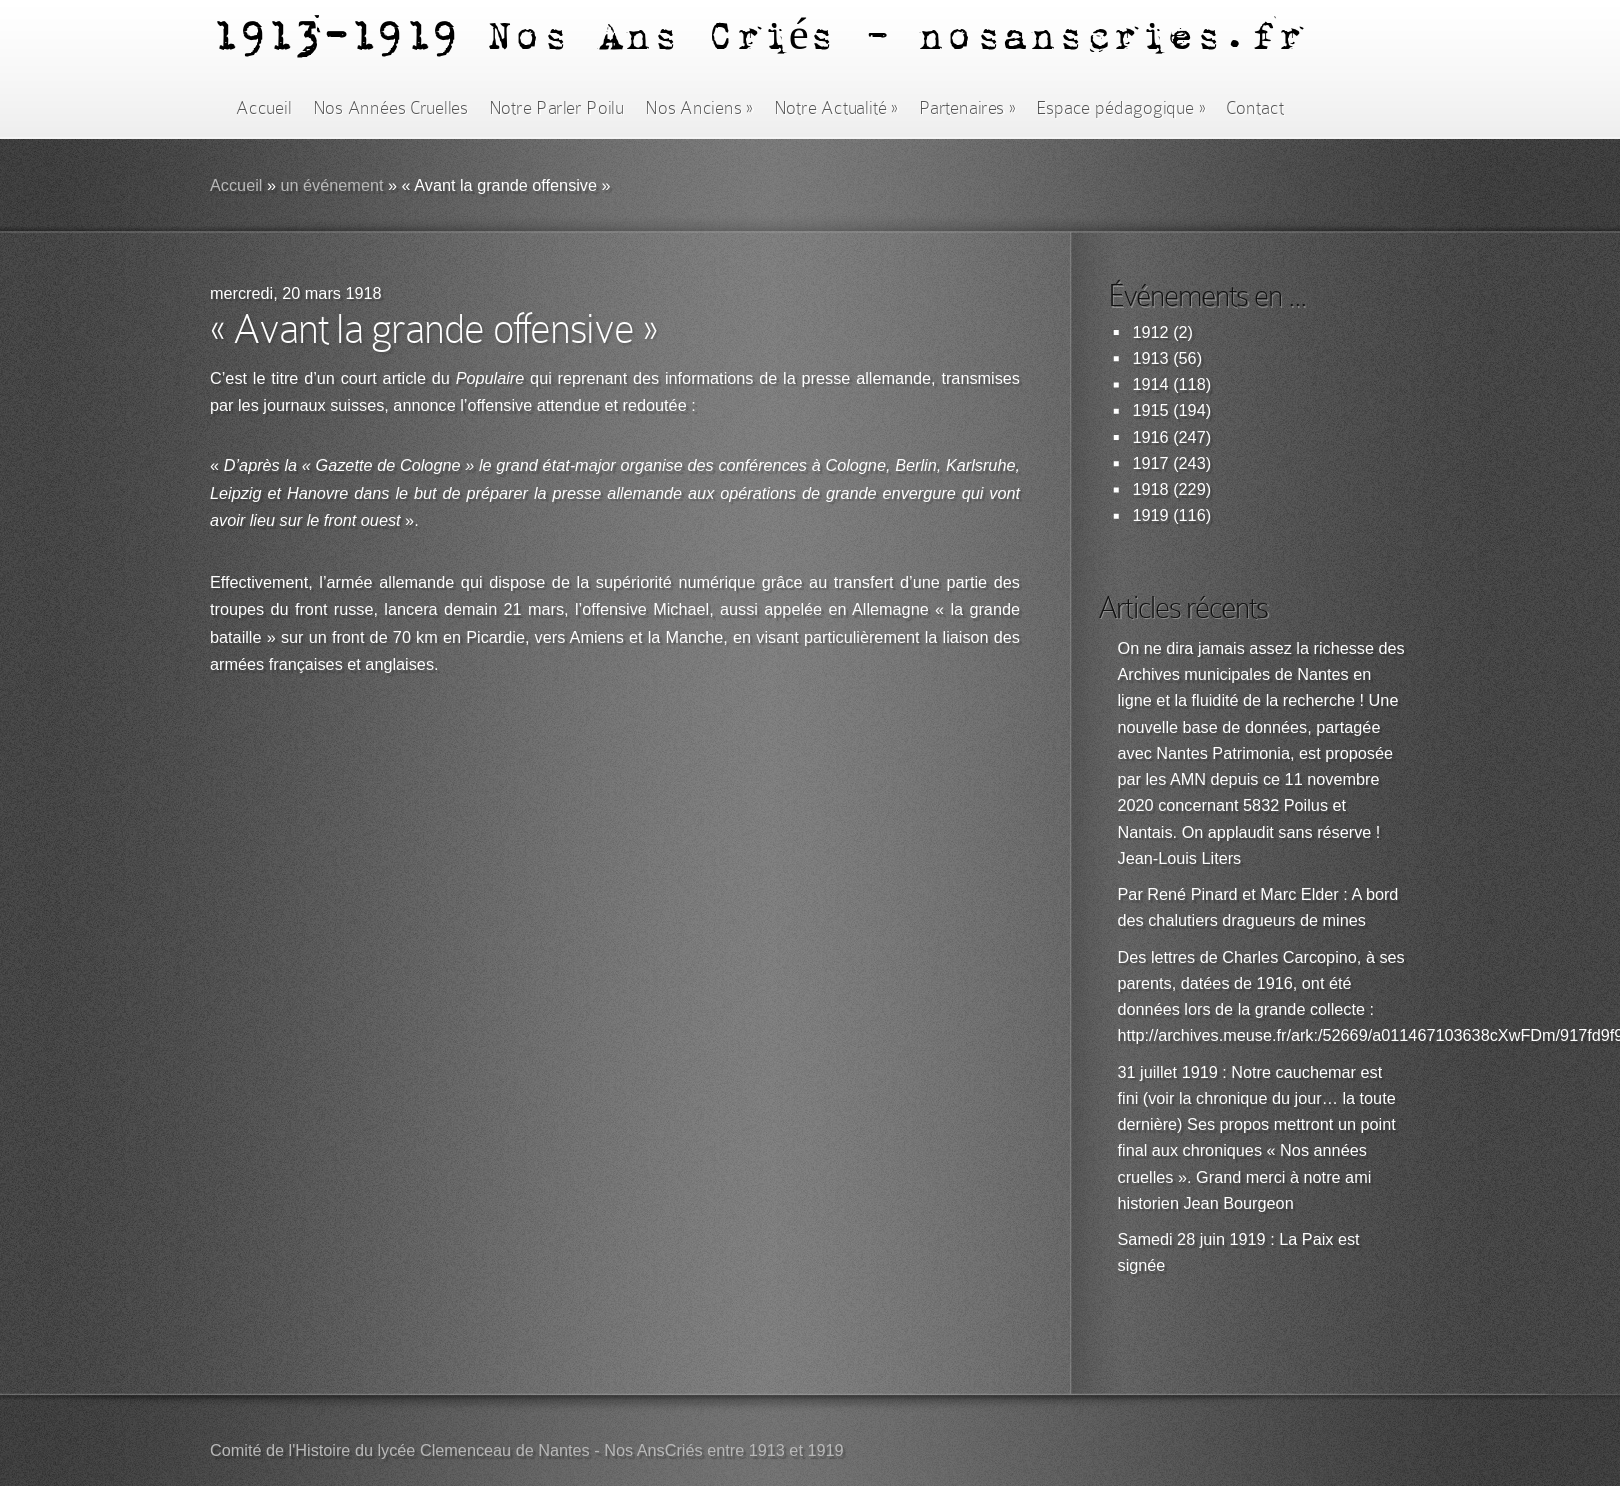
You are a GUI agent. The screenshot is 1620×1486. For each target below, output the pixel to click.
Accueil (263, 108)
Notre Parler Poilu (556, 108)
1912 (1151, 332)
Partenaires (967, 108)
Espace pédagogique (1120, 108)
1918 (1151, 489)
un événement (331, 185)
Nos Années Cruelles (390, 108)
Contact (1255, 108)
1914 (1151, 384)
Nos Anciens (699, 108)
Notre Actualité (836, 108)
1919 (1151, 515)
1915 (1151, 410)
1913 (1151, 358)
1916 (1151, 437)
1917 (1151, 463)
